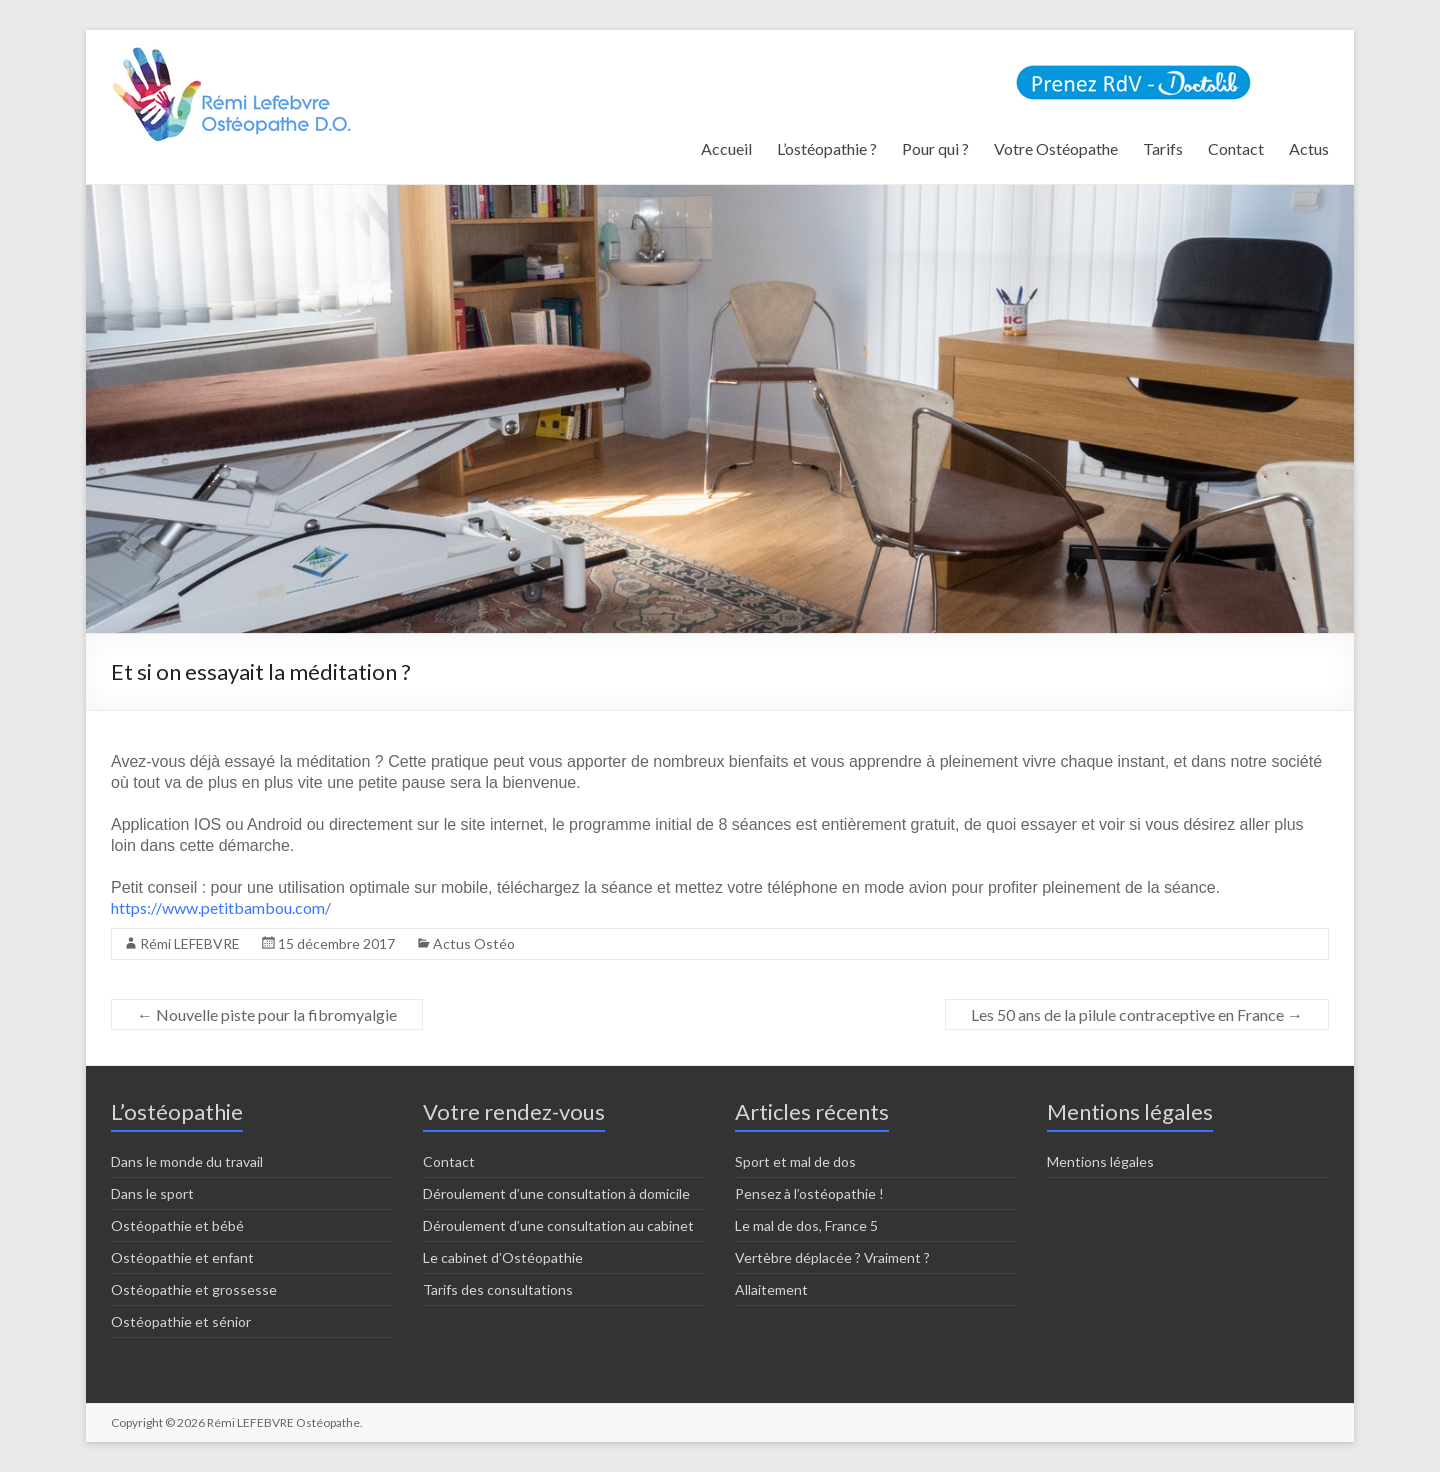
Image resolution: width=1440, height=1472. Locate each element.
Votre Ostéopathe (1056, 148)
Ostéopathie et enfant (182, 1257)
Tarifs (1163, 148)
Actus (1309, 148)
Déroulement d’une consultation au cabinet (558, 1225)
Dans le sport (152, 1193)
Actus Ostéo (474, 943)
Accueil (726, 148)
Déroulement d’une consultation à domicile (556, 1193)
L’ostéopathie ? (827, 148)
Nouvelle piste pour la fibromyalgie (267, 1014)
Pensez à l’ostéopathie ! (809, 1193)
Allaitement (771, 1289)
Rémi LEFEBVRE (190, 943)
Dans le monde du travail (187, 1161)
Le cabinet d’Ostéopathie (503, 1257)
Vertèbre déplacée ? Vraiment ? (832, 1257)
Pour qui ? (935, 148)
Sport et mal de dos (795, 1161)
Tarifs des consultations (498, 1289)
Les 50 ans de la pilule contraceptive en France (1137, 1014)
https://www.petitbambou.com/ (221, 907)
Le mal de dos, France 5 (806, 1225)
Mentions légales (1100, 1161)
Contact (1236, 148)
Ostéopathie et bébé (177, 1225)
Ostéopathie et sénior (181, 1321)
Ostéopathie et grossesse (194, 1289)
